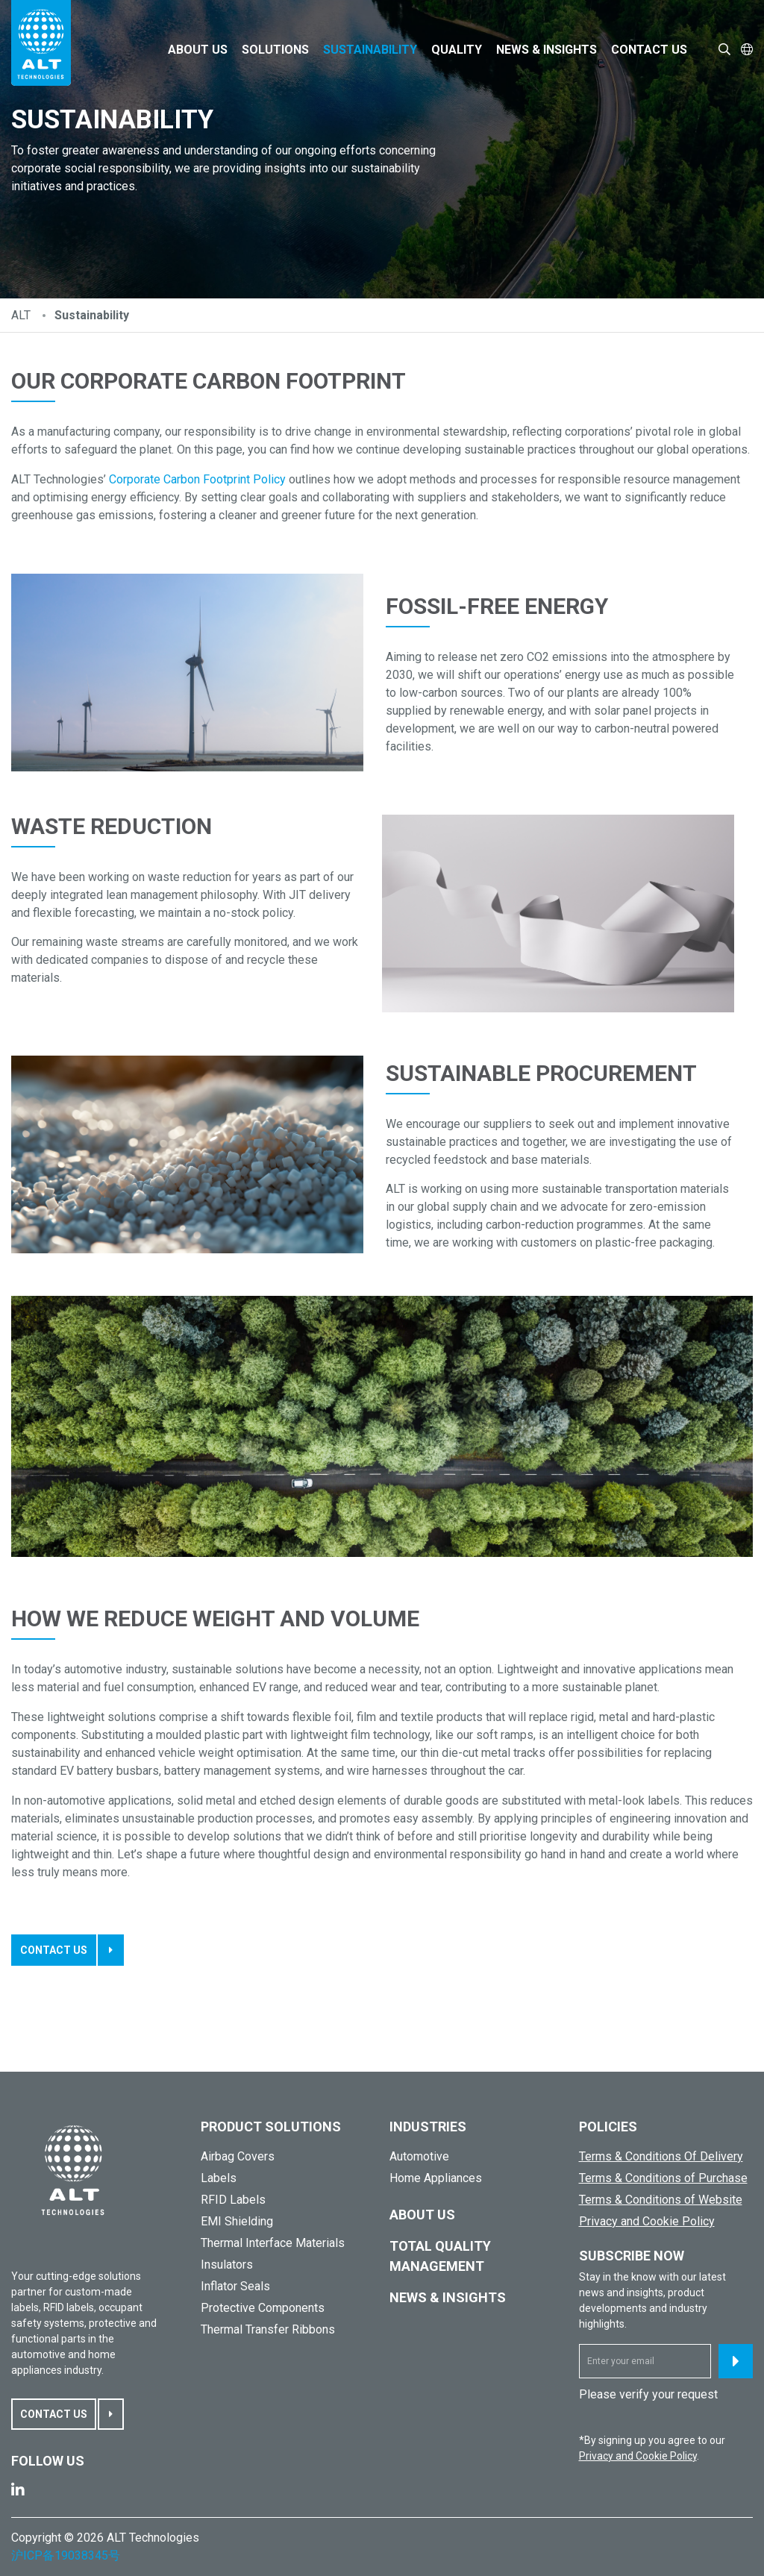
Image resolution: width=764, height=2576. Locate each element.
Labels (219, 2178)
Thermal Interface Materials (273, 2243)
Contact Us (649, 50)
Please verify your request (648, 2394)
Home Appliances (435, 2178)
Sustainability (370, 50)
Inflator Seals (235, 2286)
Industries (427, 2126)
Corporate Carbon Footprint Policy (197, 479)
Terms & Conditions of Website (660, 2200)
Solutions (275, 50)
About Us (198, 50)
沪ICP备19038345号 (65, 2555)
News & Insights (546, 50)
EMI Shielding (237, 2221)
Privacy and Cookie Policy (647, 2221)
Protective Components (263, 2308)
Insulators (227, 2264)
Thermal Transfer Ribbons (268, 2329)
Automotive (419, 2156)
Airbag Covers (238, 2156)
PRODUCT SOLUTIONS (271, 2126)
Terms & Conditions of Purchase (663, 2178)
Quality (456, 50)
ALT (21, 315)
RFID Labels (233, 2200)
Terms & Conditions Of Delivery (661, 2156)
